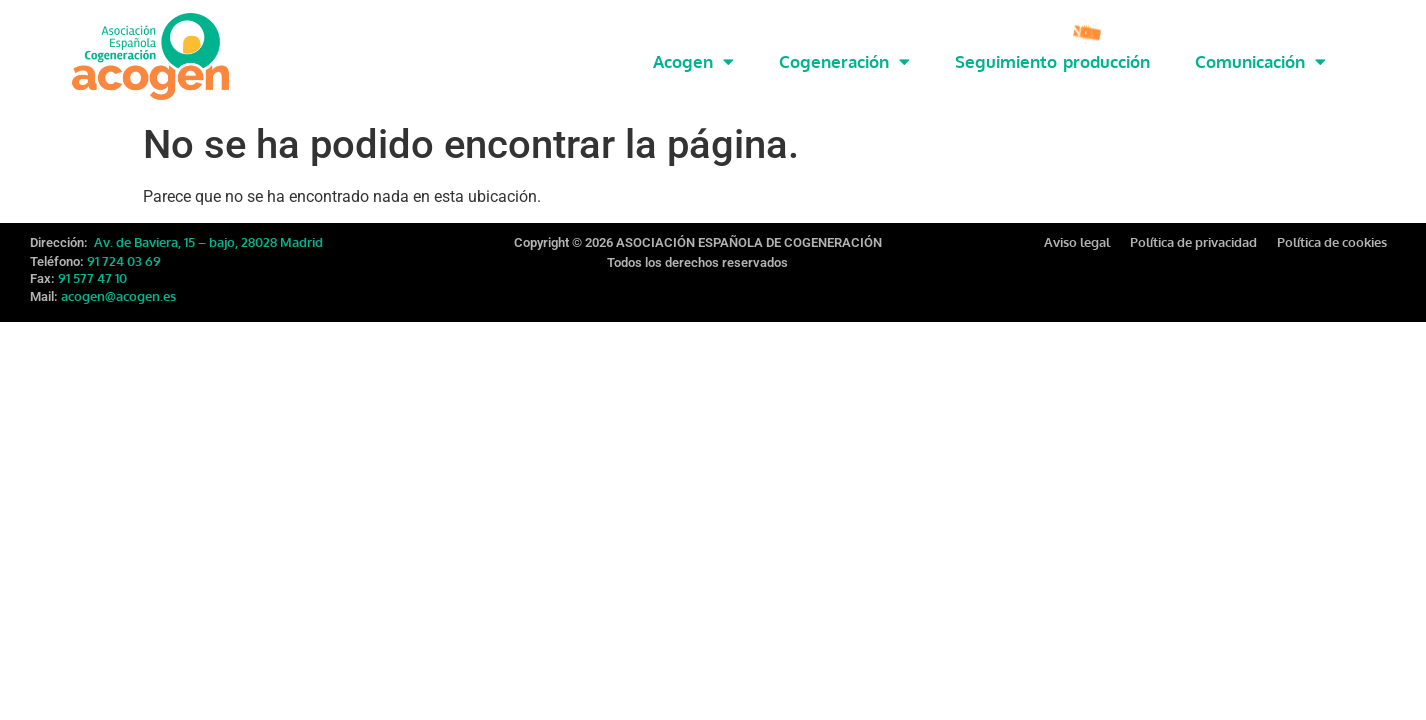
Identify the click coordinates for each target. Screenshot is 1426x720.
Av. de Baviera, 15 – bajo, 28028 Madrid (207, 237)
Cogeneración (844, 61)
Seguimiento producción (1052, 61)
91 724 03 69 (124, 256)
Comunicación (1260, 61)
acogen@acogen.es (118, 291)
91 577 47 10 (92, 273)
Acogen (693, 61)
